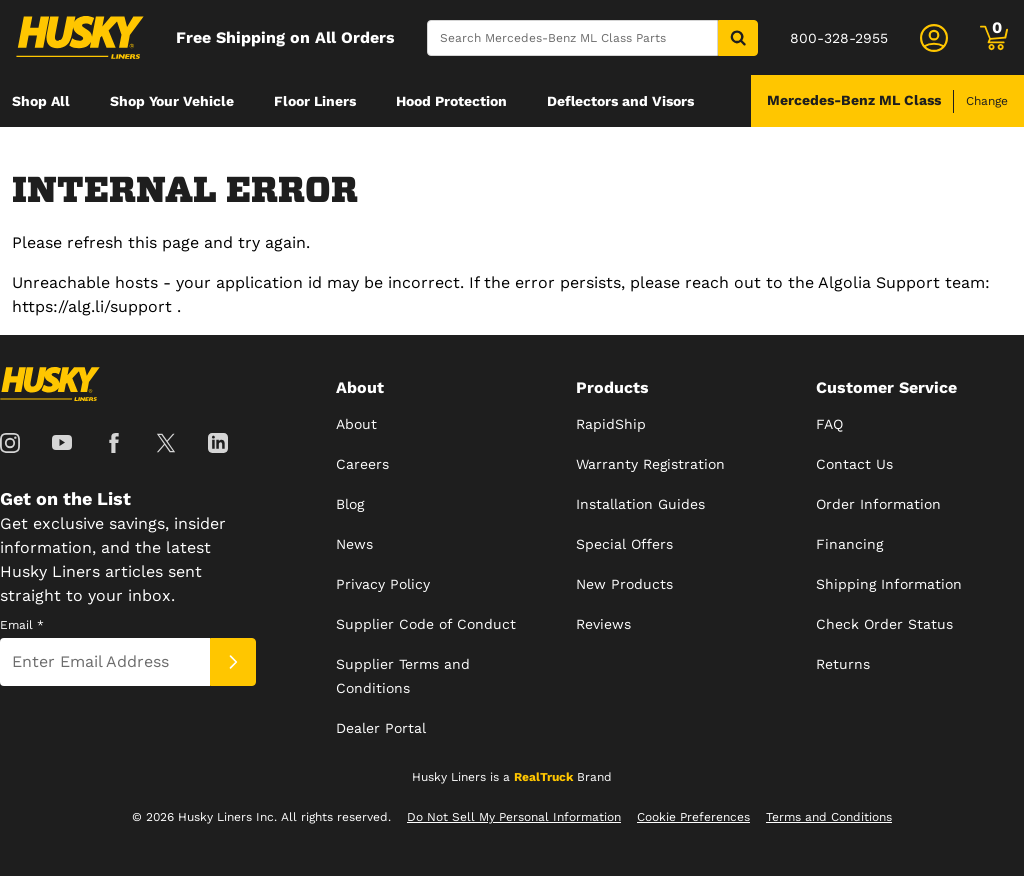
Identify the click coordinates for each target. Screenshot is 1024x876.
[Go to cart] (994, 38)
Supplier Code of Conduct (426, 624)
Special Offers (624, 544)
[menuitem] (41, 101)
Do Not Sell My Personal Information (514, 817)
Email (22, 625)
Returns (843, 664)
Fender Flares (59, 153)
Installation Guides (640, 504)
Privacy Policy (383, 584)
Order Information (878, 504)
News (354, 544)
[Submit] (233, 662)
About (356, 424)
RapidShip (611, 424)
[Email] (105, 662)
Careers (362, 464)
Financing (849, 544)
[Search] (572, 38)
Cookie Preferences (693, 817)
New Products (624, 584)
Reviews (603, 624)
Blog (350, 504)
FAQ (829, 424)
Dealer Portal (381, 728)
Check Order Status (884, 624)
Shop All (41, 101)
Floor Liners (315, 101)
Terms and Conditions (829, 817)
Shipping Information (889, 584)
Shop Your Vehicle (172, 101)
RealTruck (543, 777)
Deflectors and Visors (620, 101)
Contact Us (854, 464)
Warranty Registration (650, 464)
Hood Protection (451, 101)
